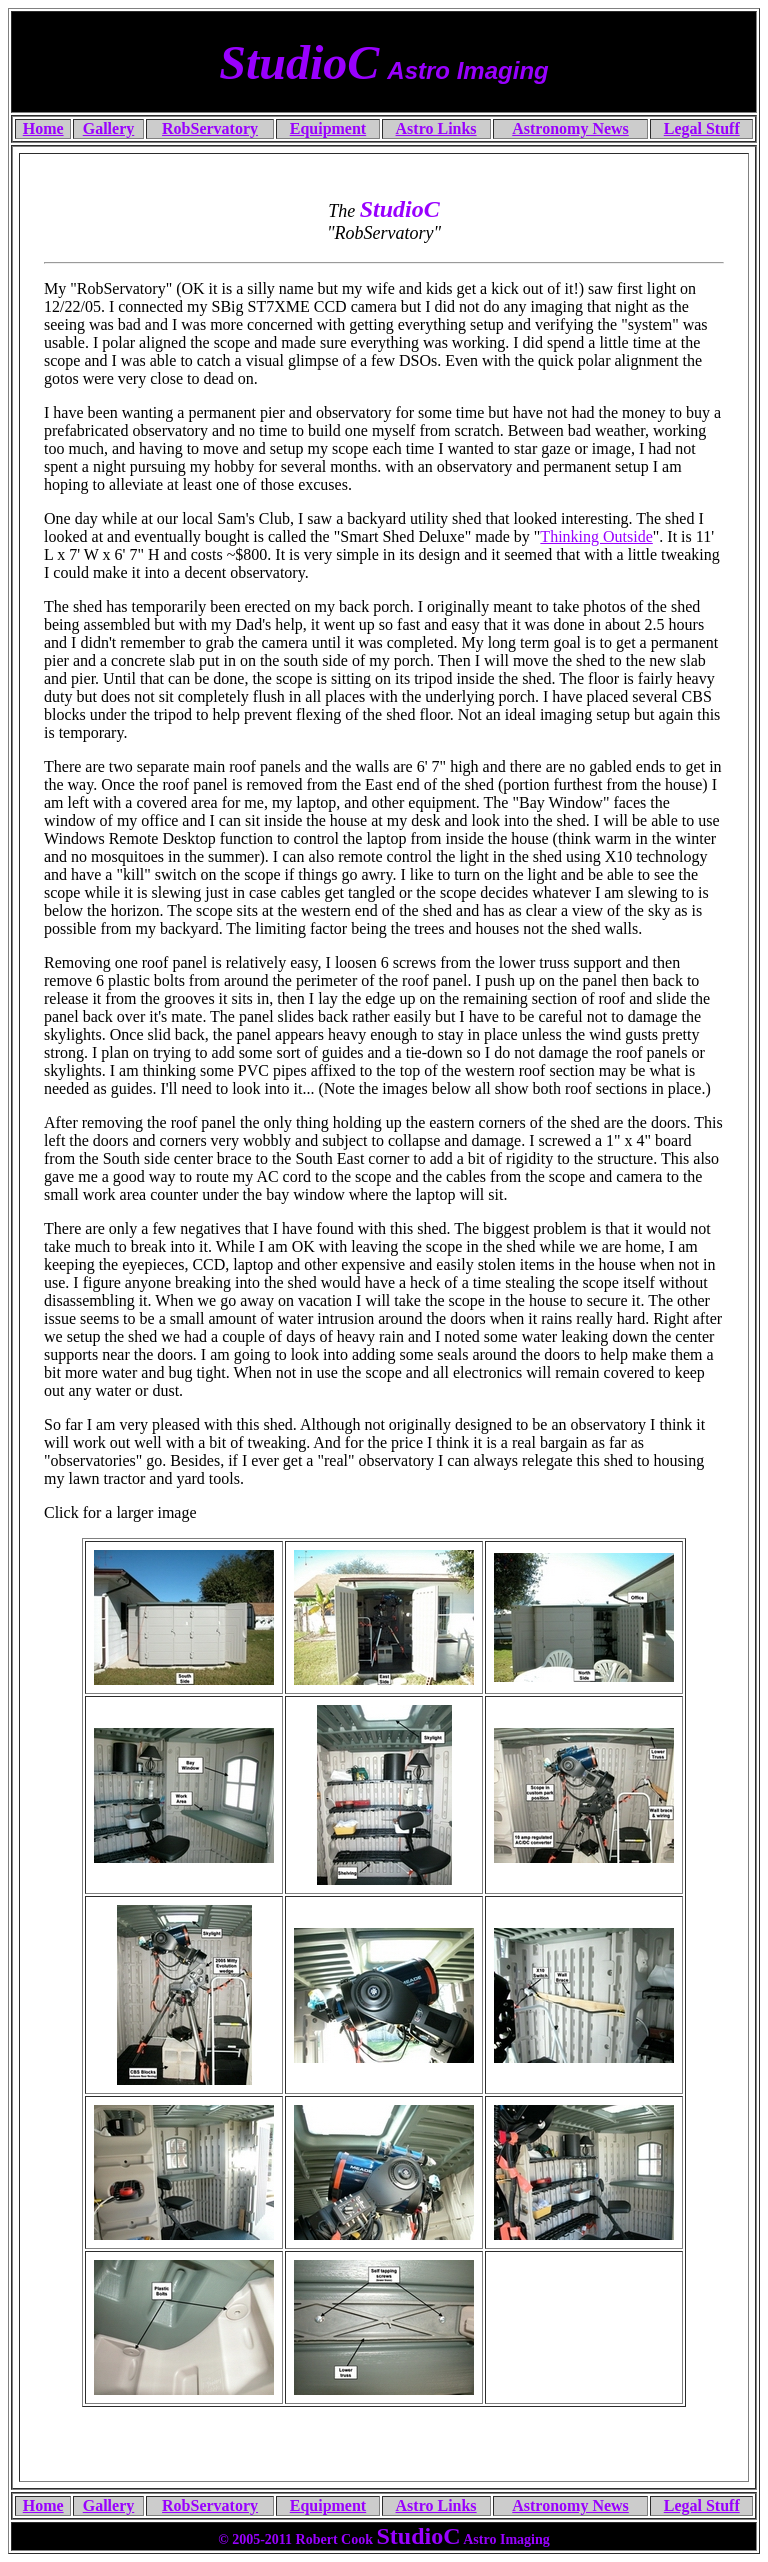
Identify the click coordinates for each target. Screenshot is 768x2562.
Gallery (109, 2505)
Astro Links (436, 2505)
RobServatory (210, 2505)
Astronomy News (570, 2505)
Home (43, 2505)
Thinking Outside (596, 536)
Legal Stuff (702, 2505)
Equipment (328, 2505)
